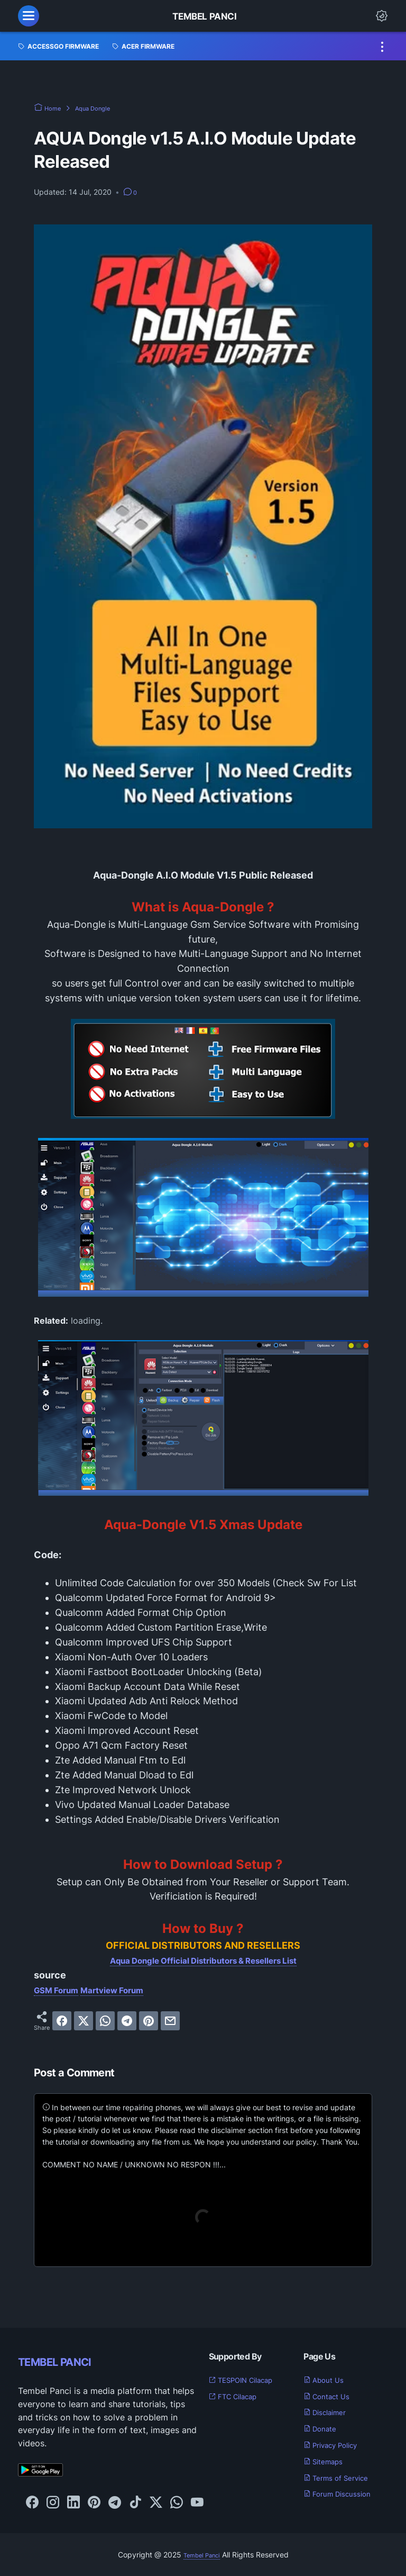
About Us (327, 2379)
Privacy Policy (337, 2444)
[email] (170, 2020)
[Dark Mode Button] (381, 16)
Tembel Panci (204, 16)
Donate (323, 2428)
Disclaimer (329, 2412)
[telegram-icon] (114, 2503)
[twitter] (83, 2020)
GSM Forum (60, 1989)
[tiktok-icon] (135, 2503)
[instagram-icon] (53, 2503)
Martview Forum (126, 1989)
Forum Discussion (344, 2493)
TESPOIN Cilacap (249, 2379)
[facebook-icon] (32, 2503)
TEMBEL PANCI (71, 2361)
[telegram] (126, 2020)
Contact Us (331, 2396)
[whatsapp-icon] (176, 2503)
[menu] (28, 15)
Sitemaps (327, 2461)
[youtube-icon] (197, 2503)
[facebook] (61, 2020)
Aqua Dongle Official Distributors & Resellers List (203, 1960)
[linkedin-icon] (73, 2503)
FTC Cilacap (239, 2396)
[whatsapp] (105, 2020)
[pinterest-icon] (94, 2503)
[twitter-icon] (156, 2503)
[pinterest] (148, 2020)
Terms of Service (342, 2477)
